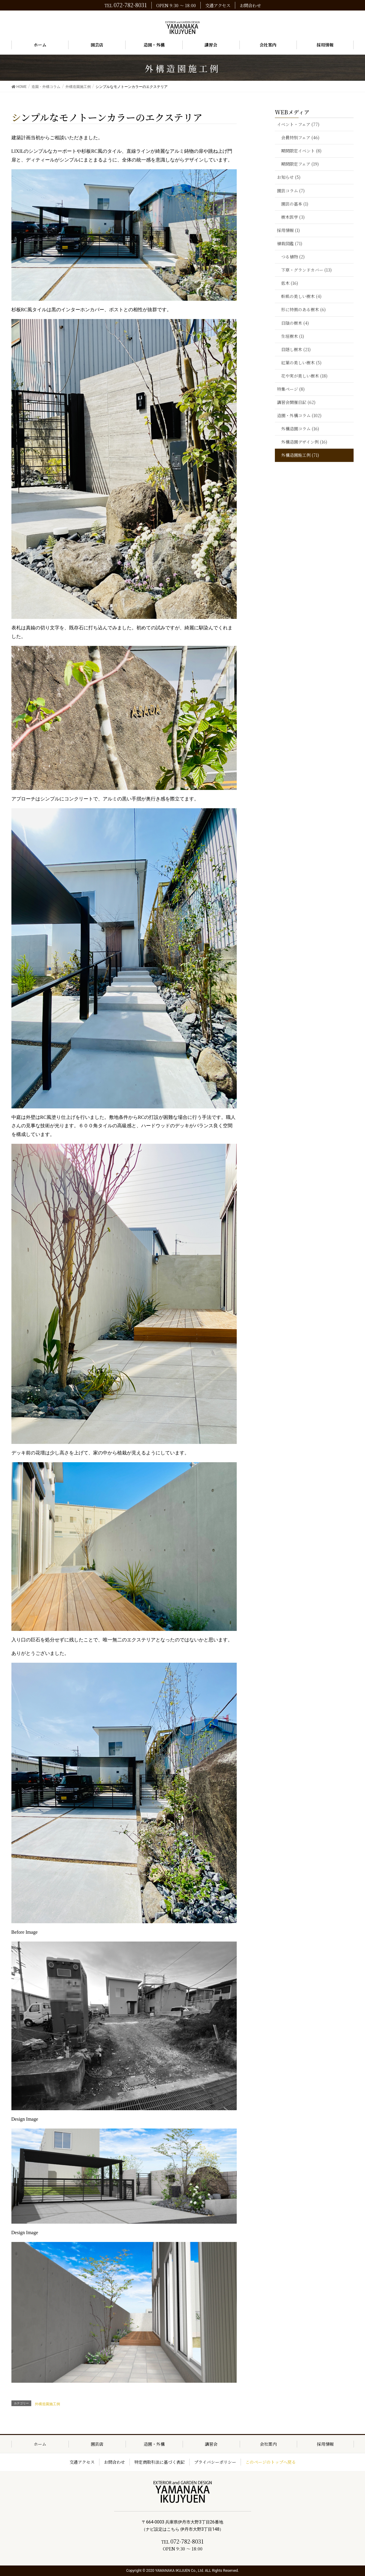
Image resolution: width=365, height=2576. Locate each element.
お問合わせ (250, 5)
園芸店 (97, 2444)
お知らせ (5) (288, 177)
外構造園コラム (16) (300, 429)
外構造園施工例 (47, 2404)
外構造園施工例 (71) (300, 455)
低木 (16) (289, 283)
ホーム (40, 2444)
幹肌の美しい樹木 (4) (301, 296)
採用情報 (325, 2444)
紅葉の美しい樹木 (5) (301, 363)
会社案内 (268, 2444)
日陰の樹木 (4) (295, 323)
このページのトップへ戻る (270, 2462)
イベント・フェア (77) (298, 124)
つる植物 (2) (293, 257)
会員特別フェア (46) (300, 137)
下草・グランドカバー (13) (306, 270)
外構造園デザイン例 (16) (304, 442)
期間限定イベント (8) (301, 151)
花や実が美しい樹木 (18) (304, 376)
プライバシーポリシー (215, 2462)
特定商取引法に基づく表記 (159, 2462)
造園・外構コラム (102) (299, 415)
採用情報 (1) (288, 230)
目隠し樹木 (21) (296, 349)
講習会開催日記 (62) (296, 402)
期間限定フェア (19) (300, 164)
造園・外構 (154, 2444)
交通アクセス (217, 5)
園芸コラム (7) (291, 191)
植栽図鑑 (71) (289, 243)
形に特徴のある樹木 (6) (303, 309)
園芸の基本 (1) (294, 204)
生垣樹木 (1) (292, 336)
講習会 (211, 2444)
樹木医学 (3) (293, 217)
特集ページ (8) (291, 389)
